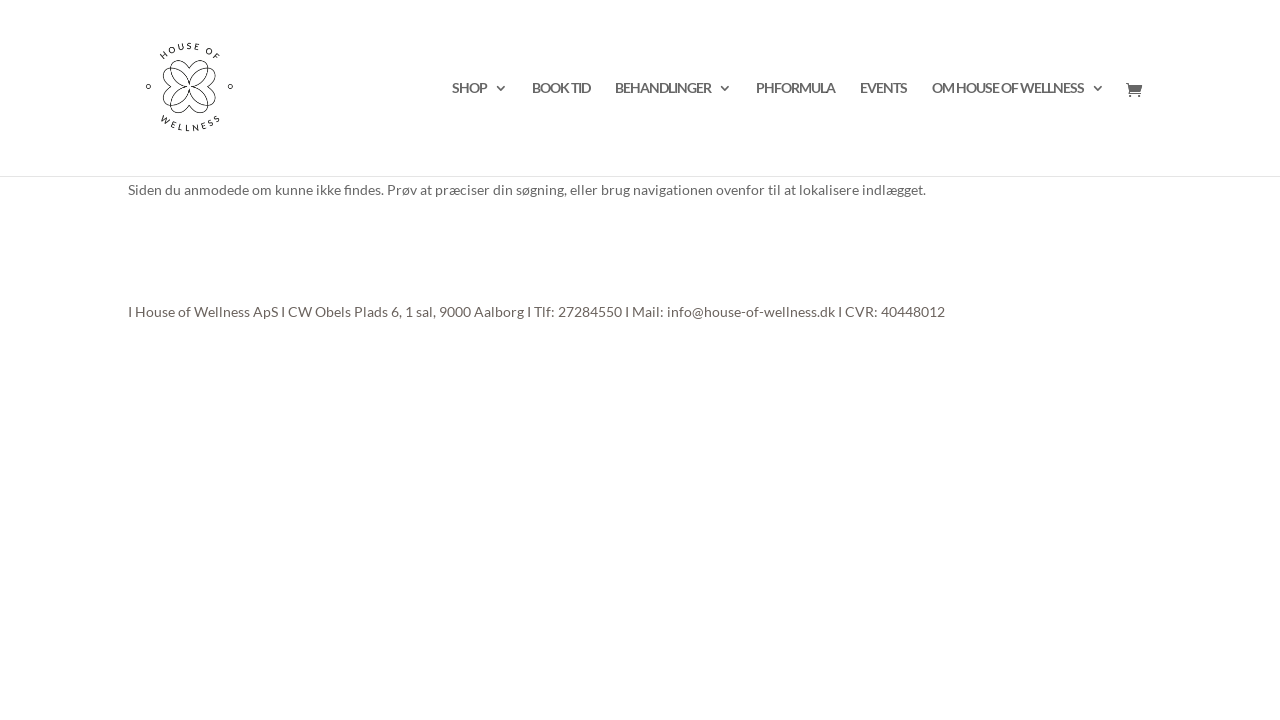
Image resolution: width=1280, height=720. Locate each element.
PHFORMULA (795, 88)
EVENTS (883, 88)
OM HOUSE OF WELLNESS (1008, 88)
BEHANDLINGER (663, 88)
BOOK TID (561, 88)
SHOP (469, 88)
